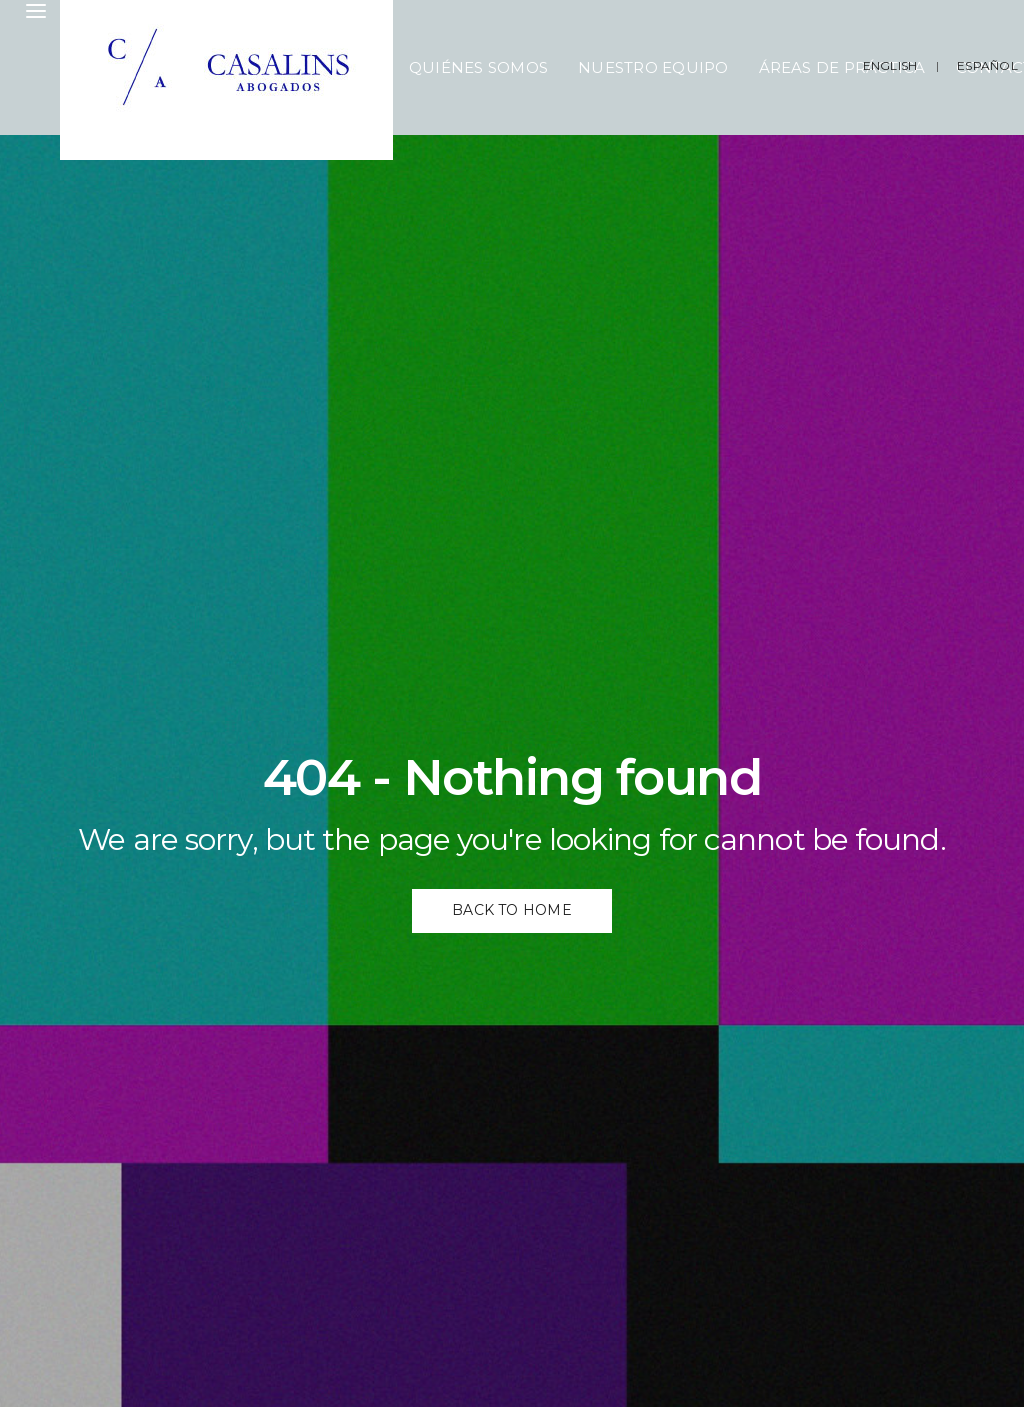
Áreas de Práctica (842, 67)
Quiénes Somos (478, 67)
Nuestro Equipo (653, 67)
